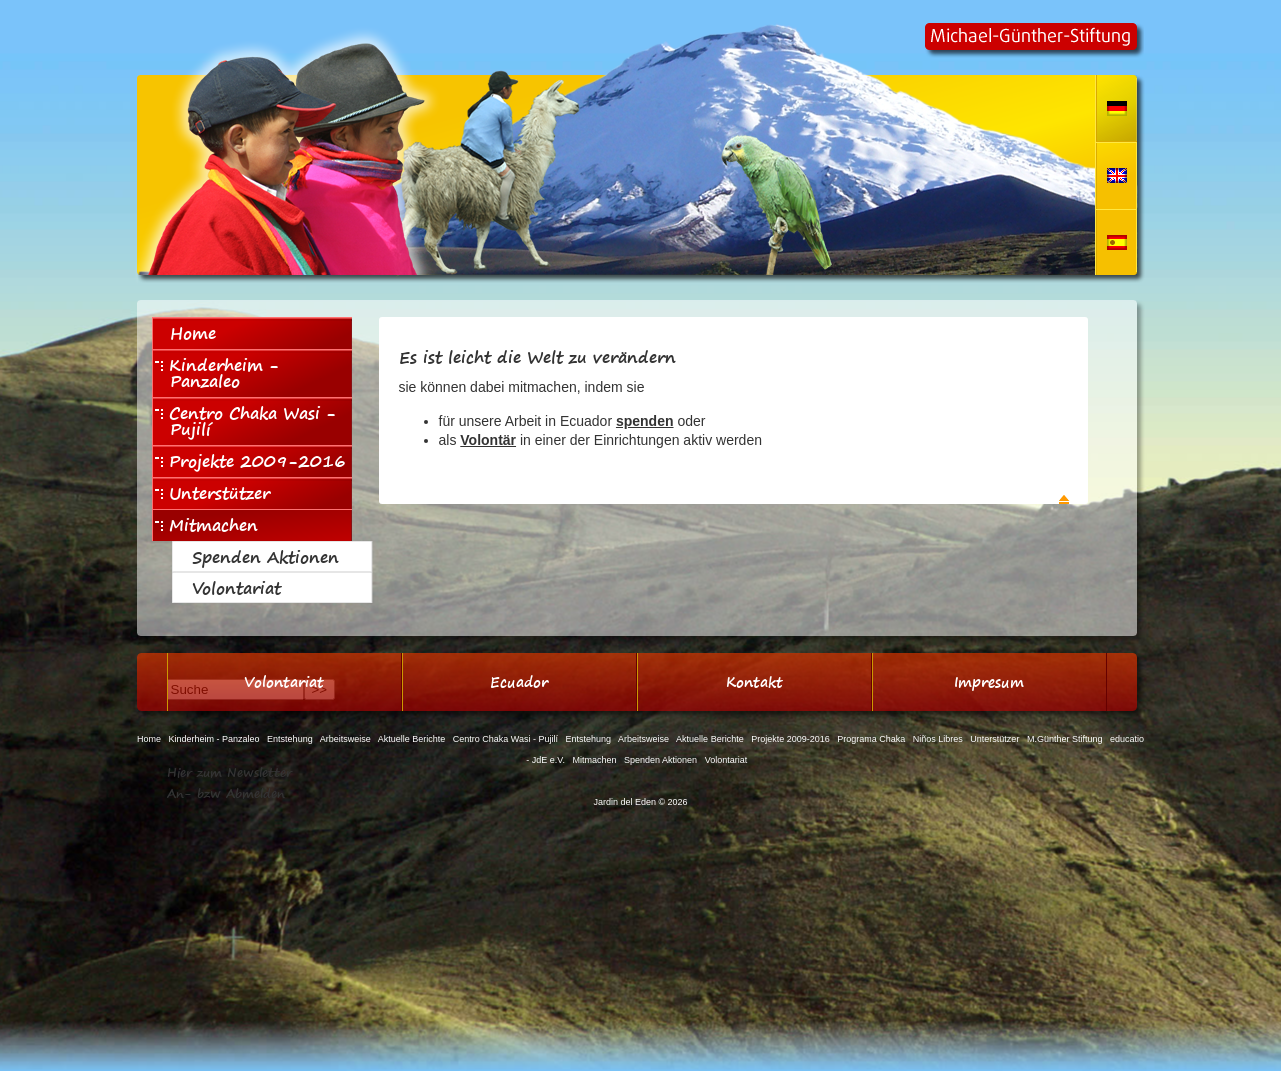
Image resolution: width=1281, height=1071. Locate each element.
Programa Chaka (871, 739)
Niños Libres (938, 739)
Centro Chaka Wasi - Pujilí (245, 421)
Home (193, 333)
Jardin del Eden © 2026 (640, 802)
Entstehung (290, 739)
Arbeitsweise (345, 739)
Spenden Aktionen (265, 557)
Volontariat (236, 588)
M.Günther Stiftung (1065, 739)
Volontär (488, 440)
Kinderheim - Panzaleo (217, 373)
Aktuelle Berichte (412, 739)
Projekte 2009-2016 (250, 461)
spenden (645, 421)
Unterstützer (212, 493)
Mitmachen (206, 525)
